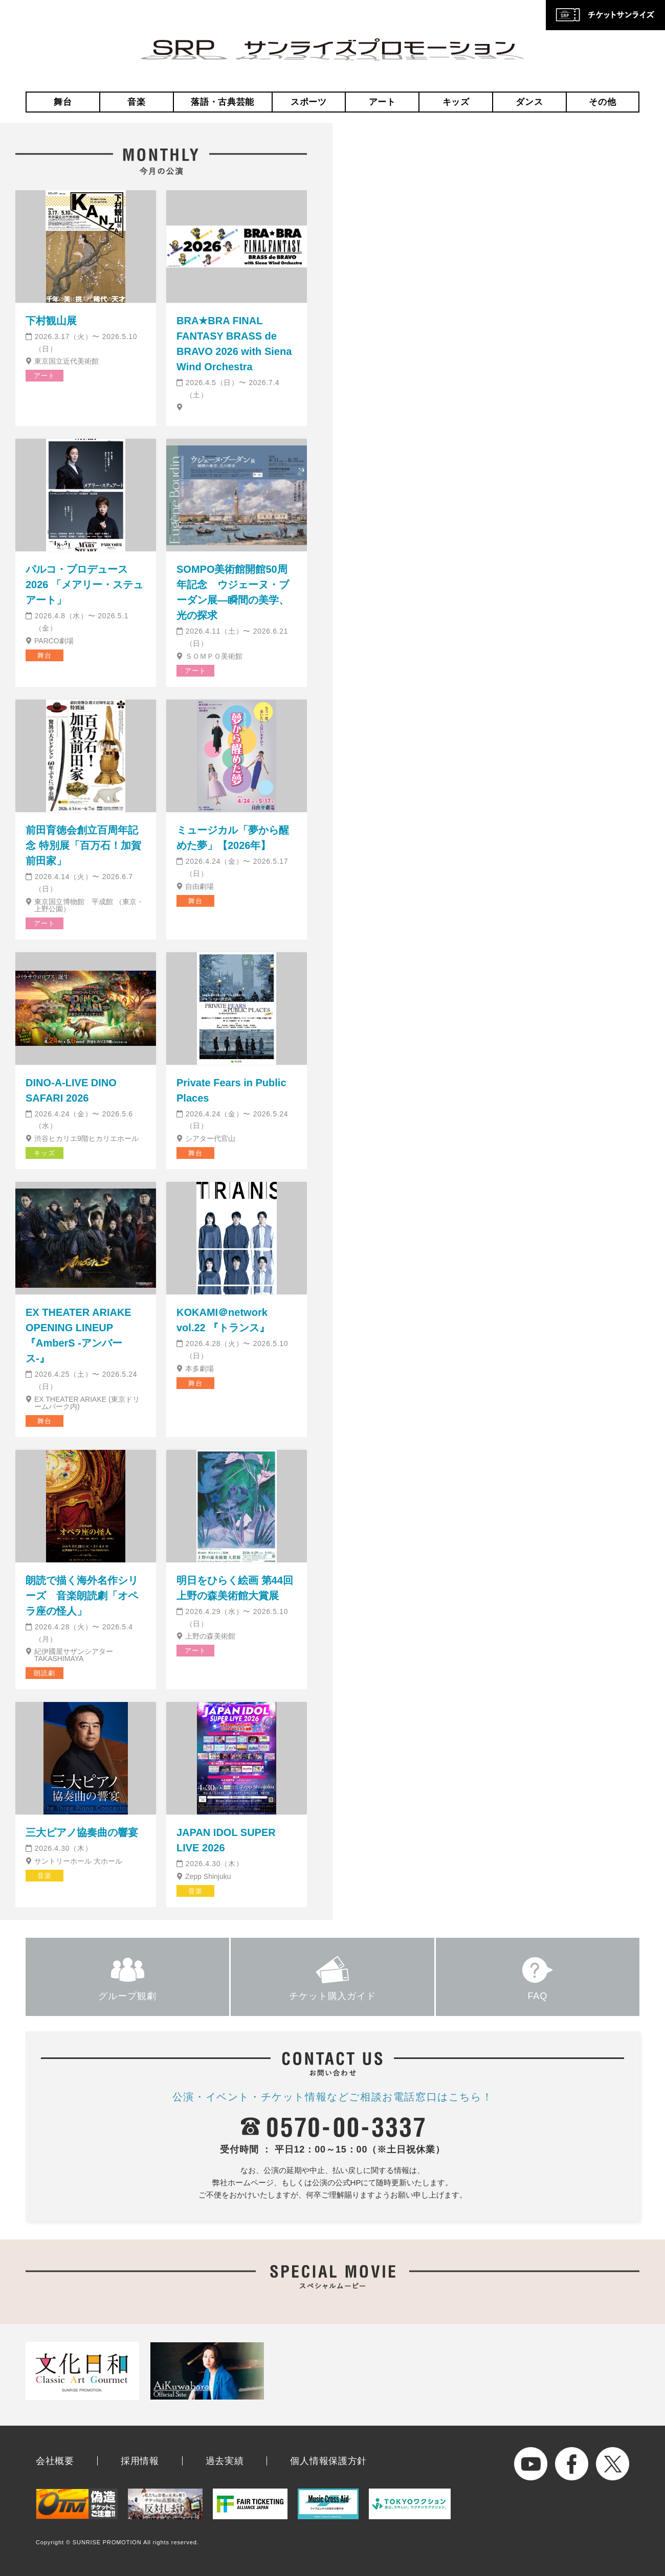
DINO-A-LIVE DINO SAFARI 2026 (71, 1090)
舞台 (63, 102)
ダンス (529, 102)
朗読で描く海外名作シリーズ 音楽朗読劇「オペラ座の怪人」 (82, 1596)
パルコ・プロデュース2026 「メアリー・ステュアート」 (84, 585)
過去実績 (225, 2461)
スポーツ (309, 102)
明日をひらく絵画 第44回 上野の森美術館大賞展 (234, 1588)
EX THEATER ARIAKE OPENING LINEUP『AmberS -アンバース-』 (78, 1335)
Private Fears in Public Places (231, 1090)
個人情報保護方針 (328, 2461)
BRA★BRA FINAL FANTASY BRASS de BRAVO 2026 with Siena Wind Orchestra (234, 343)
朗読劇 (44, 1673)
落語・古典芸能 (222, 102)
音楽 (136, 102)
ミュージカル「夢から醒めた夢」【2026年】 (232, 837)
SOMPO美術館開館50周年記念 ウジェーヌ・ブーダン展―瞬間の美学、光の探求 (232, 592)
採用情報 (140, 2461)
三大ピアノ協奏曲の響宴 (82, 1832)
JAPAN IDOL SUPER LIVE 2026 (226, 1840)
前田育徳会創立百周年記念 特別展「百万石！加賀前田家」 (83, 845)
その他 (602, 102)
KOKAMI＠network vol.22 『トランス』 (223, 1320)
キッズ (456, 102)
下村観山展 (51, 320)
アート (382, 102)
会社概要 (55, 2461)
